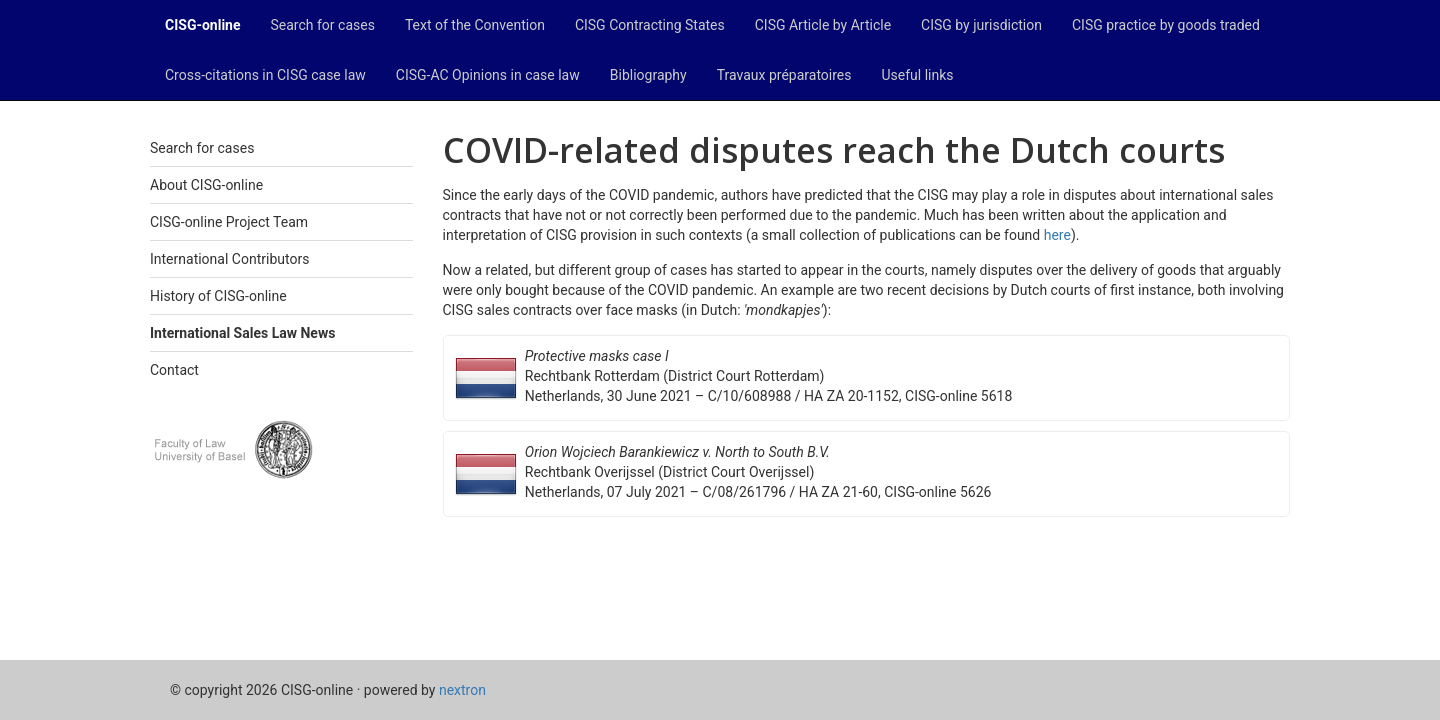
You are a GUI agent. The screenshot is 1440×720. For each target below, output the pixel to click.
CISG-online (203, 25)
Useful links (918, 75)
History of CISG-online (218, 296)
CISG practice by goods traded (1166, 25)
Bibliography (648, 75)
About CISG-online (206, 185)
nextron (462, 690)
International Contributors (229, 259)
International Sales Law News (242, 333)
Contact (174, 370)
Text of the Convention (475, 25)
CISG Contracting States (650, 25)
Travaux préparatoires (784, 75)
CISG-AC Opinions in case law (488, 75)
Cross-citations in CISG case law (265, 75)
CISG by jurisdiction (981, 25)
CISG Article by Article (823, 25)
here (1057, 235)
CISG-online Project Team (229, 222)
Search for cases (323, 25)
